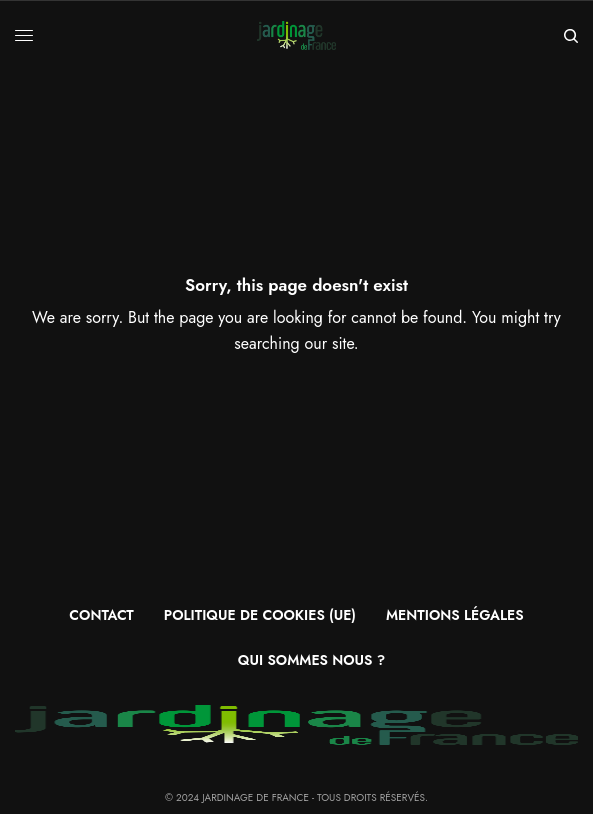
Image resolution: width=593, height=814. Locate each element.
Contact (101, 615)
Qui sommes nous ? (311, 660)
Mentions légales (455, 615)
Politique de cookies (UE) (260, 615)
